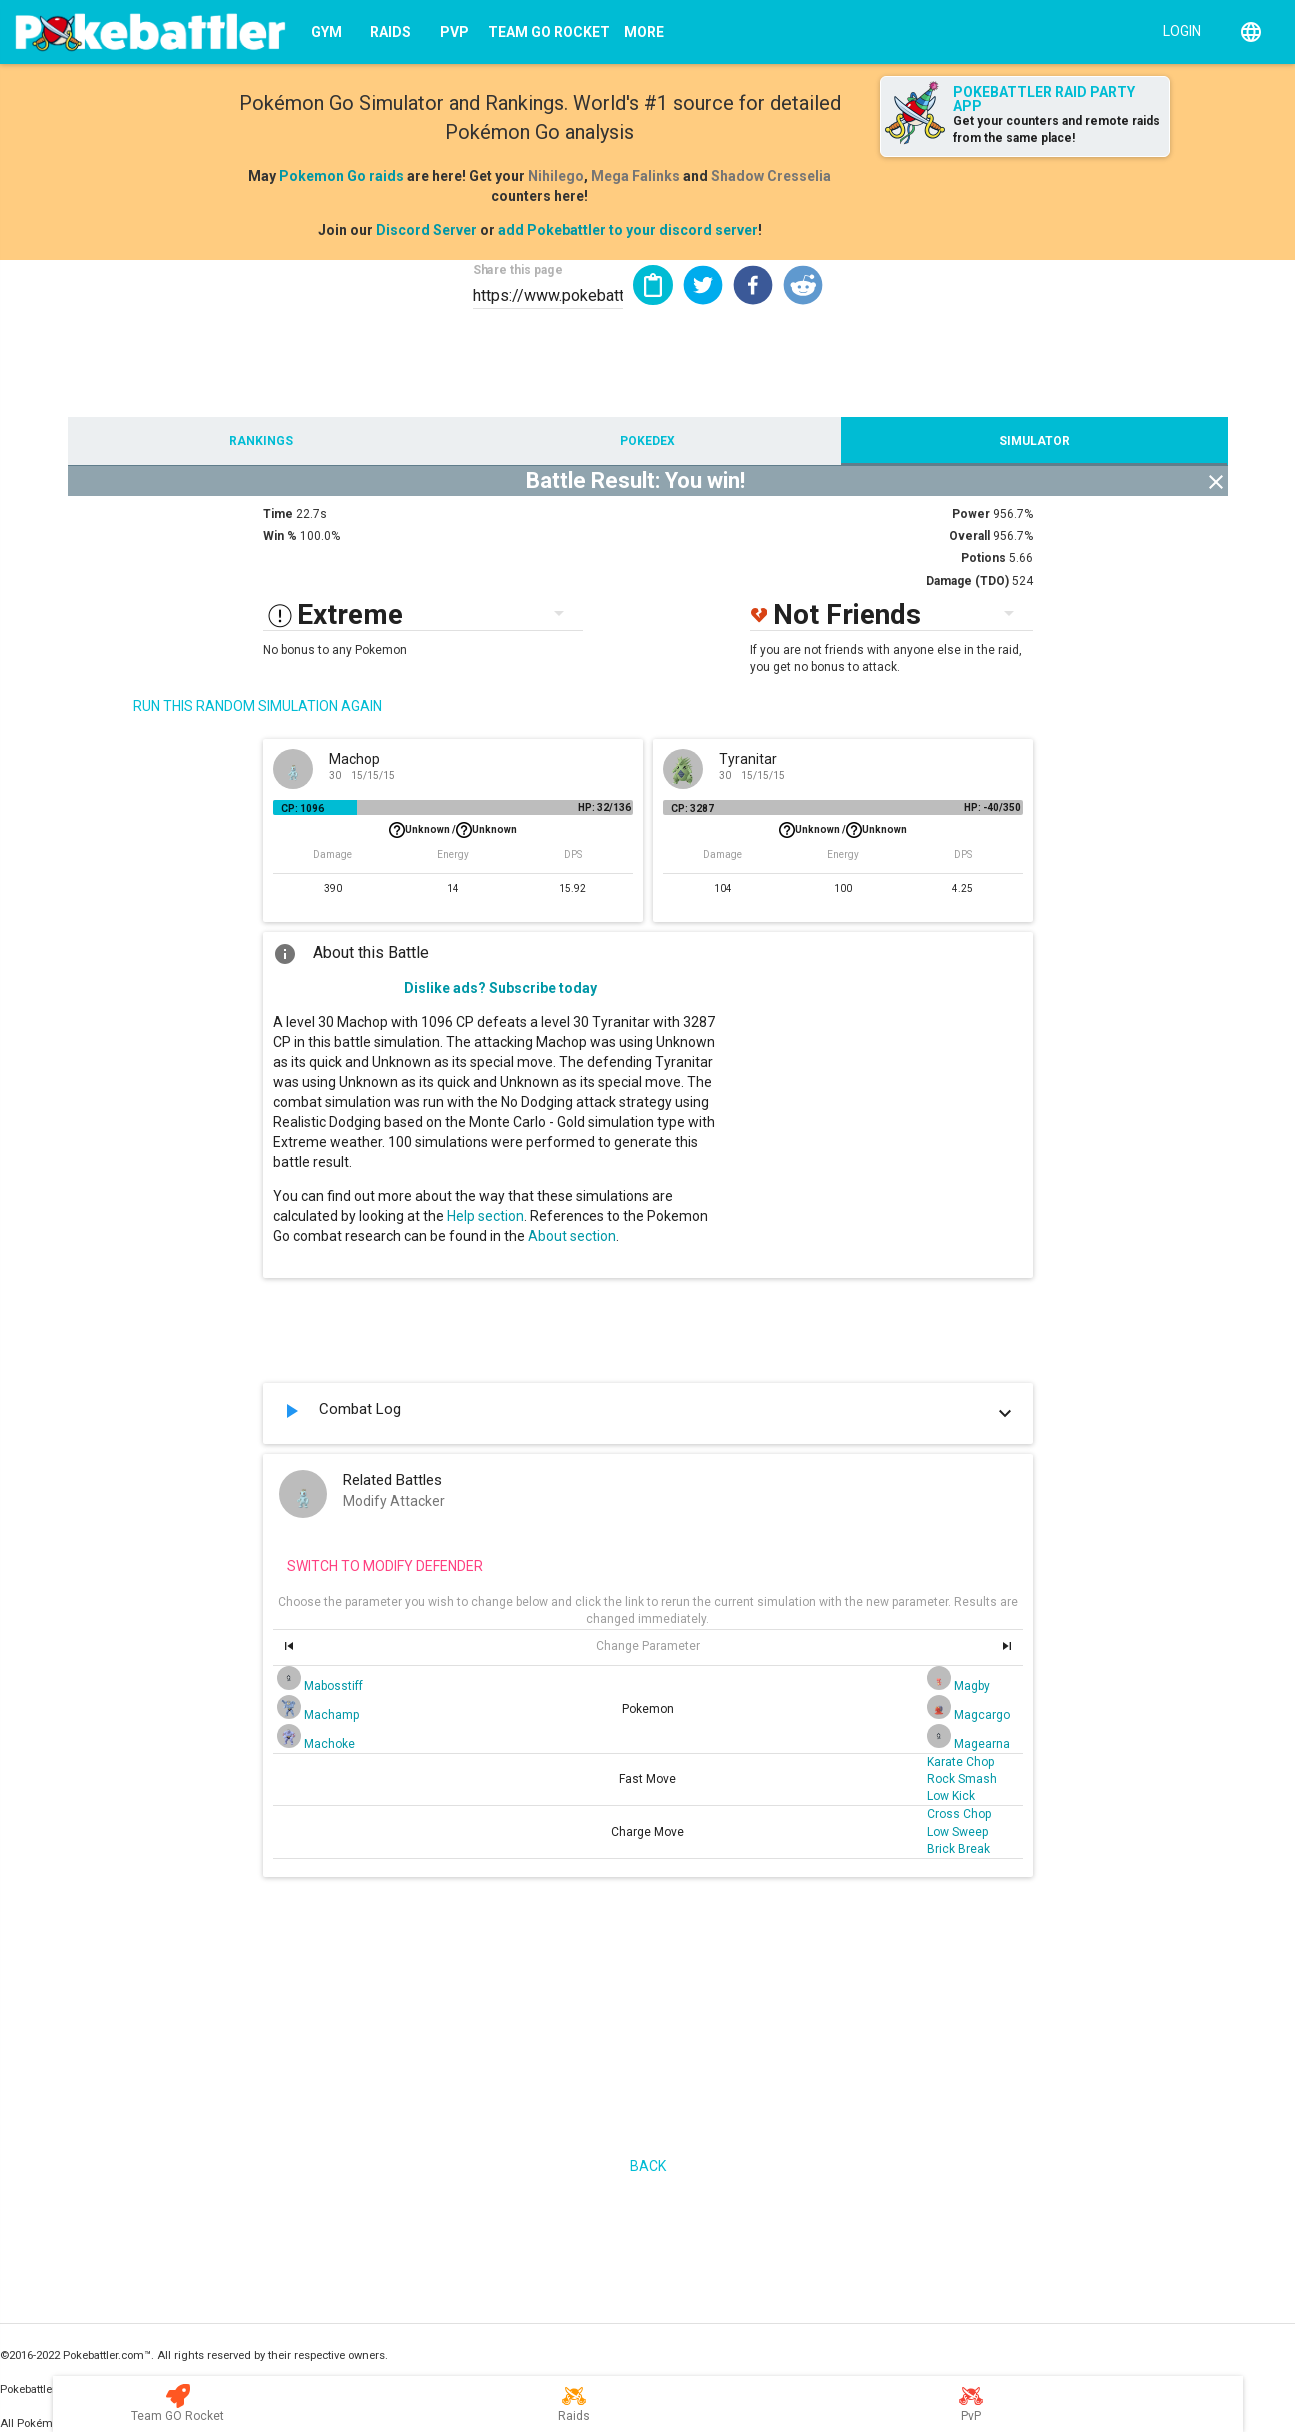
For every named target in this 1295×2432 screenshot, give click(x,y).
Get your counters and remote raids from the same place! (1056, 129)
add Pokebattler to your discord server (628, 230)
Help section (485, 1216)
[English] (1251, 32)
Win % (280, 536)
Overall (969, 536)
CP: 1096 (302, 808)
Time (278, 514)
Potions (983, 558)
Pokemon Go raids (341, 176)
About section (572, 1236)
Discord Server (426, 230)
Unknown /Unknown (453, 830)
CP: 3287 (692, 808)
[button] (703, 285)
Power (971, 514)
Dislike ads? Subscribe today (500, 988)
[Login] (1177, 30)
